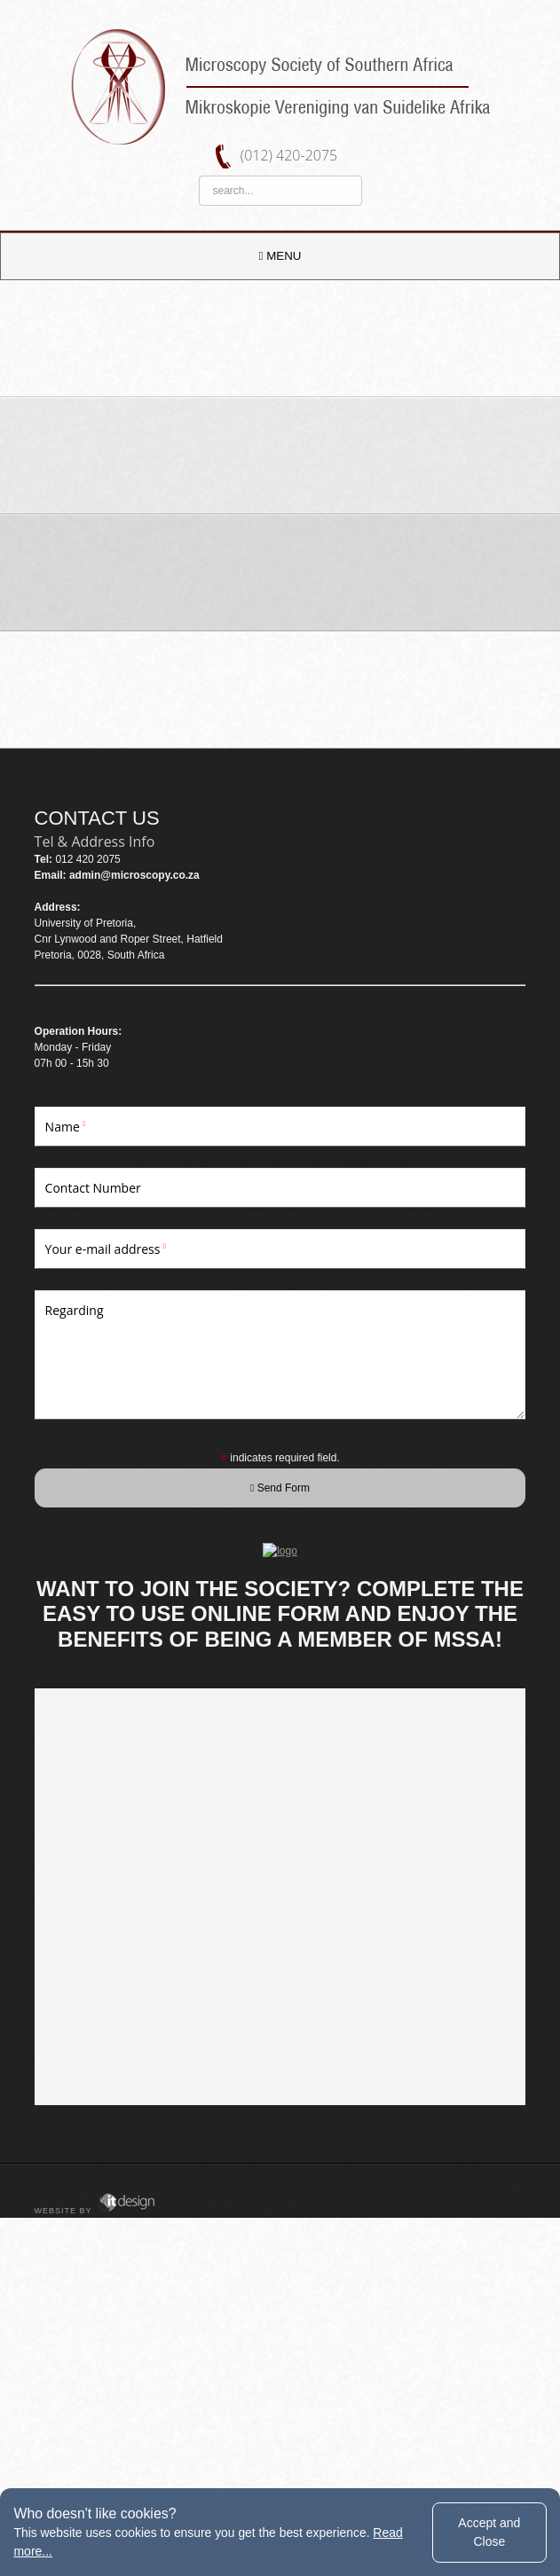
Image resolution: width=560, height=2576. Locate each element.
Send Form (280, 1488)
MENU (280, 255)
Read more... (50, 2551)
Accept (489, 2531)
